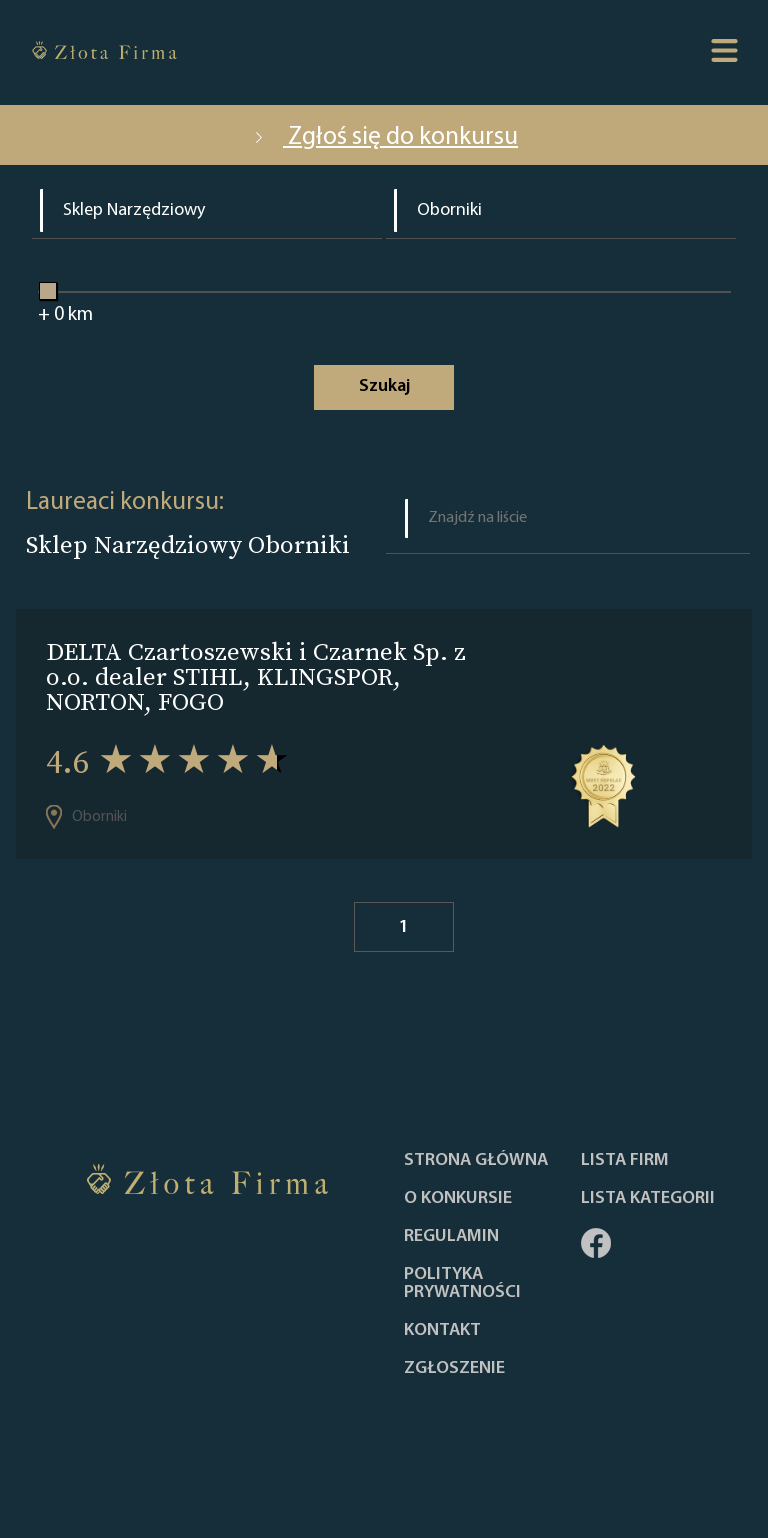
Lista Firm (625, 1161)
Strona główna (476, 1161)
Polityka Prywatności (462, 1284)
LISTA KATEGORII (648, 1199)
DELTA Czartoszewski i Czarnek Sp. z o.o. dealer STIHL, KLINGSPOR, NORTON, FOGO (256, 676)
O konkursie (458, 1199)
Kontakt (442, 1331)
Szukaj (384, 386)
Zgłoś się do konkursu (384, 137)
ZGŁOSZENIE (454, 1369)
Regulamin (451, 1237)
